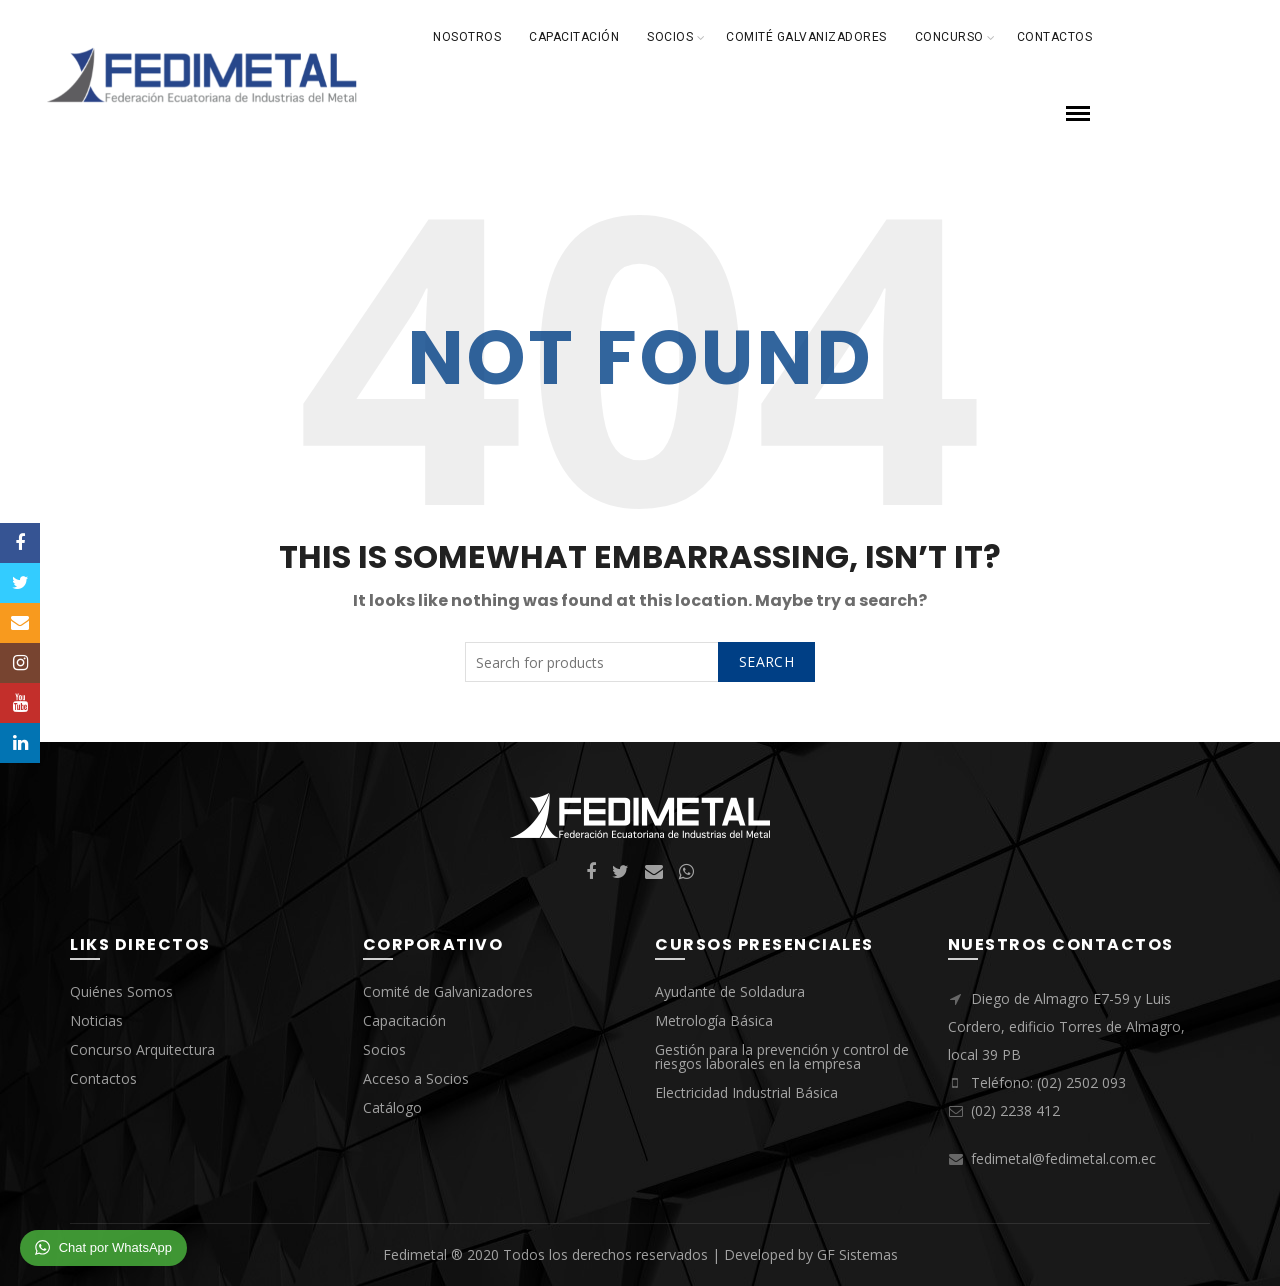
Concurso (949, 37)
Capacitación (574, 37)
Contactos (1055, 37)
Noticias (96, 1020)
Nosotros (467, 37)
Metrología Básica (714, 1020)
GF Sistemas (857, 1254)
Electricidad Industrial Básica (746, 1092)
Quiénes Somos (121, 991)
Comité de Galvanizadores (448, 991)
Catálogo (392, 1107)
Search (766, 661)
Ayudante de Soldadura (730, 991)
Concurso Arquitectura (142, 1049)
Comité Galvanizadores (806, 37)
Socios (670, 37)
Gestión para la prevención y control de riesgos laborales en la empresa (782, 1056)
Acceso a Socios (416, 1078)
